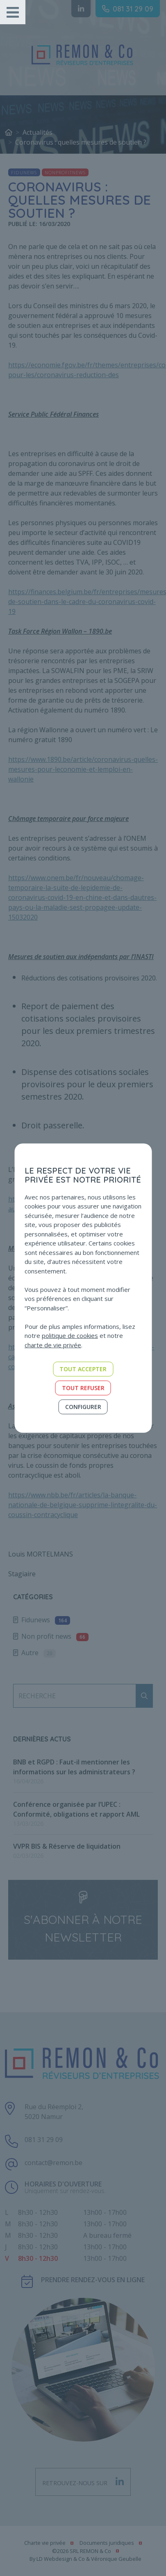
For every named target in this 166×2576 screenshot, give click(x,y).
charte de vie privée (53, 1344)
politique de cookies (70, 1335)
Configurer (83, 1407)
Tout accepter (83, 1369)
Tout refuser (83, 1388)
